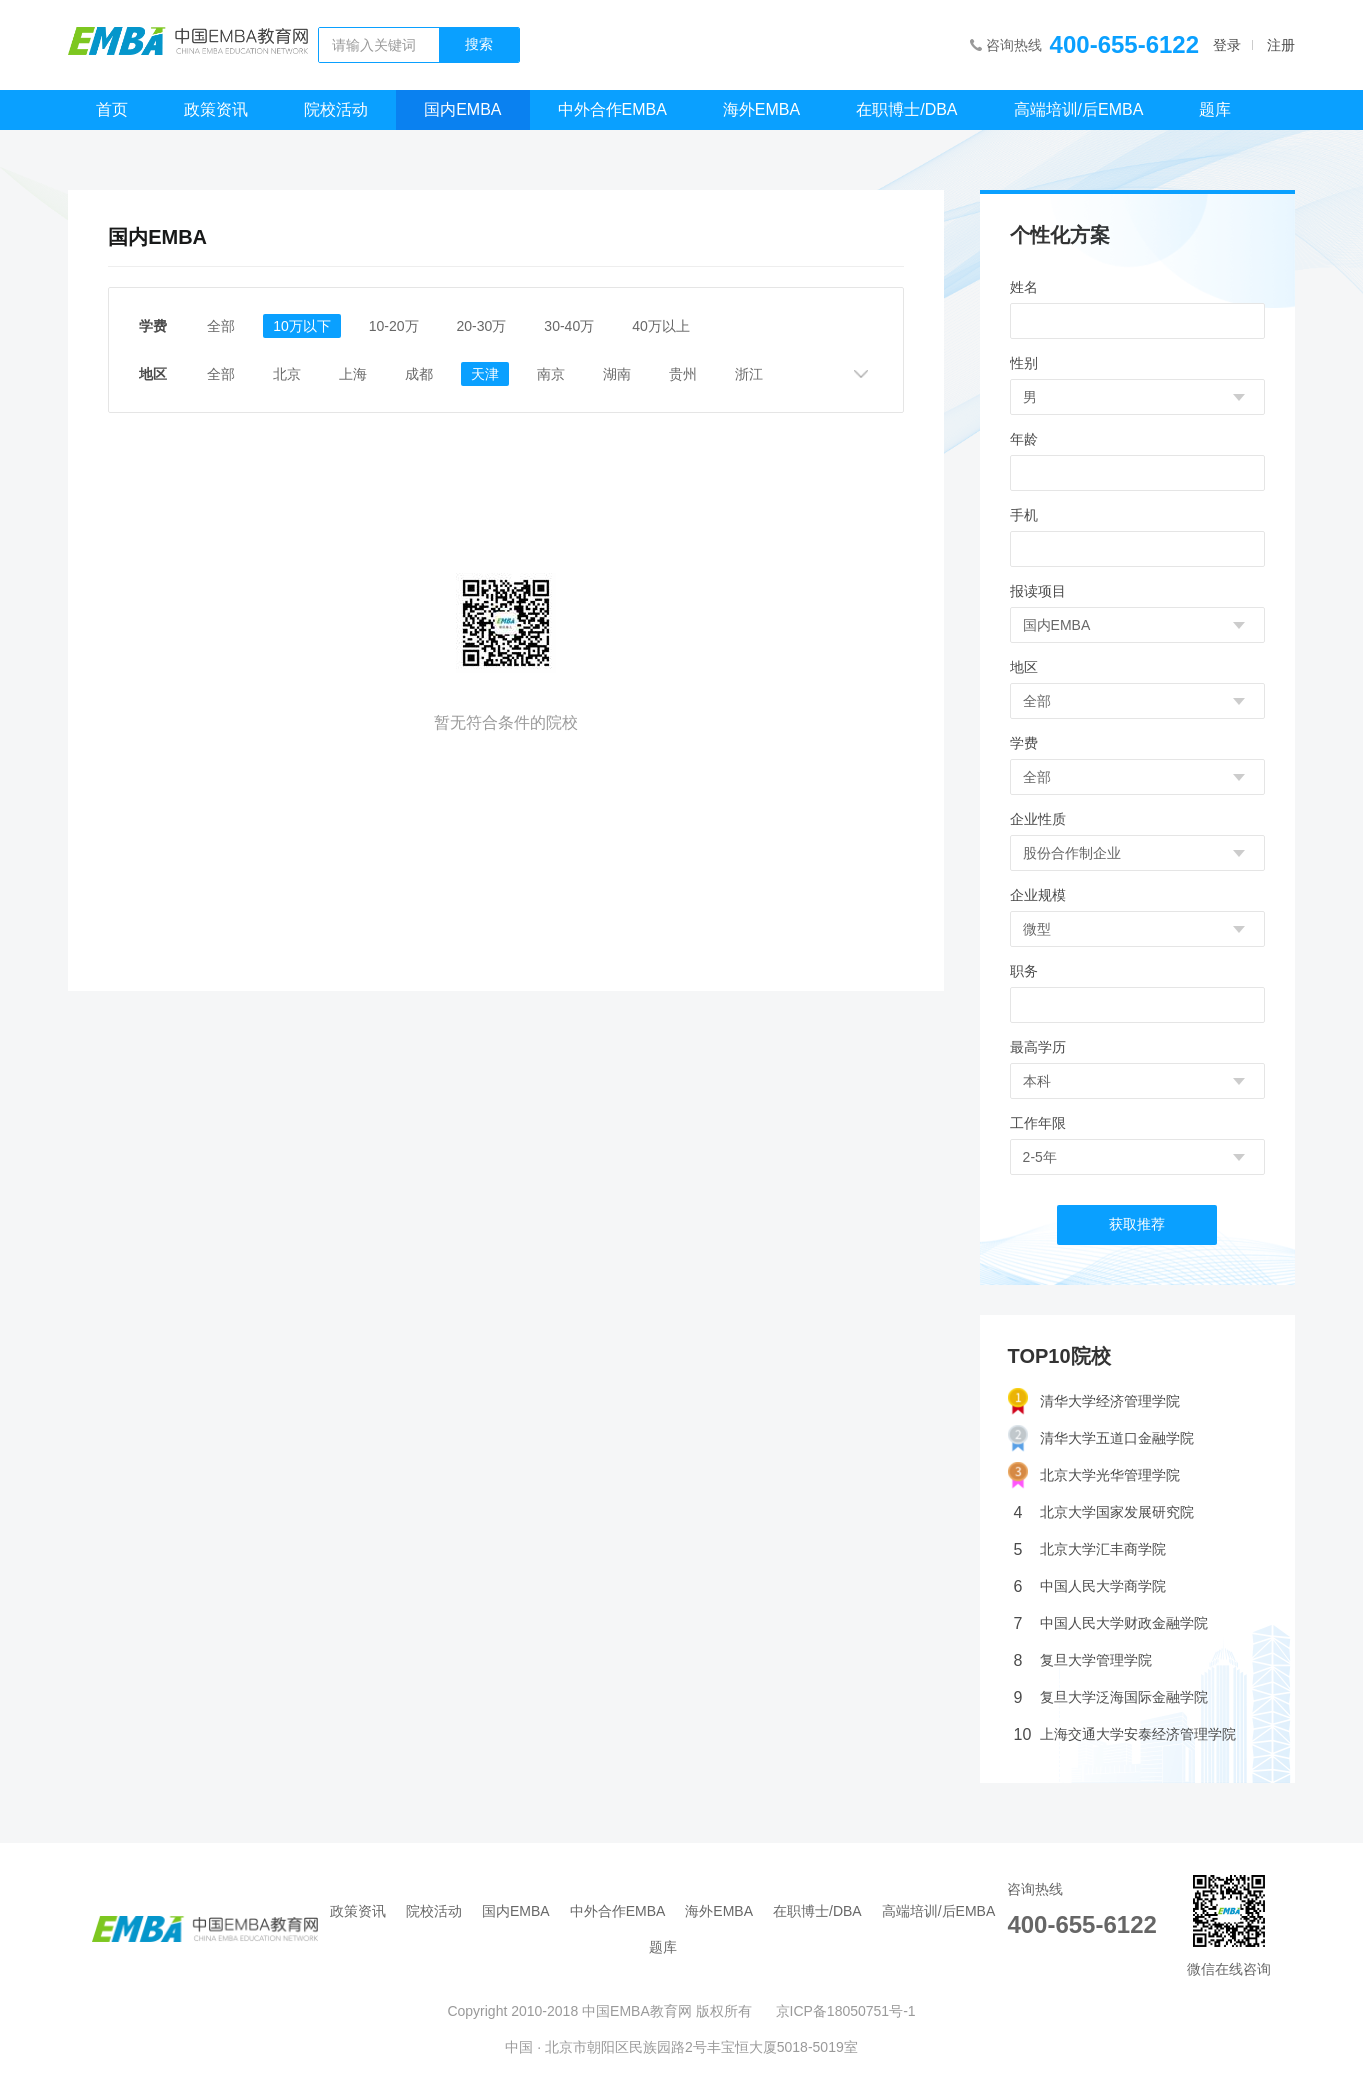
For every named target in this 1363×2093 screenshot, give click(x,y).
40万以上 (661, 326)
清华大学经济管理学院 (1094, 1401)
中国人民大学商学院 (1090, 1586)
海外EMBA (761, 109)
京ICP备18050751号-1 (846, 2011)
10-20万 (394, 326)
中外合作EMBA (612, 109)
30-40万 (569, 326)
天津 (485, 374)
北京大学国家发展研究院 (1104, 1512)
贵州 (683, 374)
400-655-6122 (1124, 44)
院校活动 (336, 109)
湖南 (617, 374)
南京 (551, 374)
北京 (287, 374)
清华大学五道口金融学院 (1101, 1438)
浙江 (749, 374)
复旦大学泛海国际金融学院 (1111, 1697)
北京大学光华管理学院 (1094, 1475)
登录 (1227, 45)
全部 (221, 326)
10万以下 (302, 326)
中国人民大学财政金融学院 (1111, 1623)
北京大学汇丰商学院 (1090, 1549)
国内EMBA (462, 109)
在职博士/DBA (906, 109)
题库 (1215, 109)
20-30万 (482, 326)
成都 (419, 374)
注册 (1281, 45)
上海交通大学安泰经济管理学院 (1125, 1734)
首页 (112, 109)
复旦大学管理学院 (1083, 1660)
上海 (353, 374)
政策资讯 (216, 109)
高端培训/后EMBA (1079, 109)
